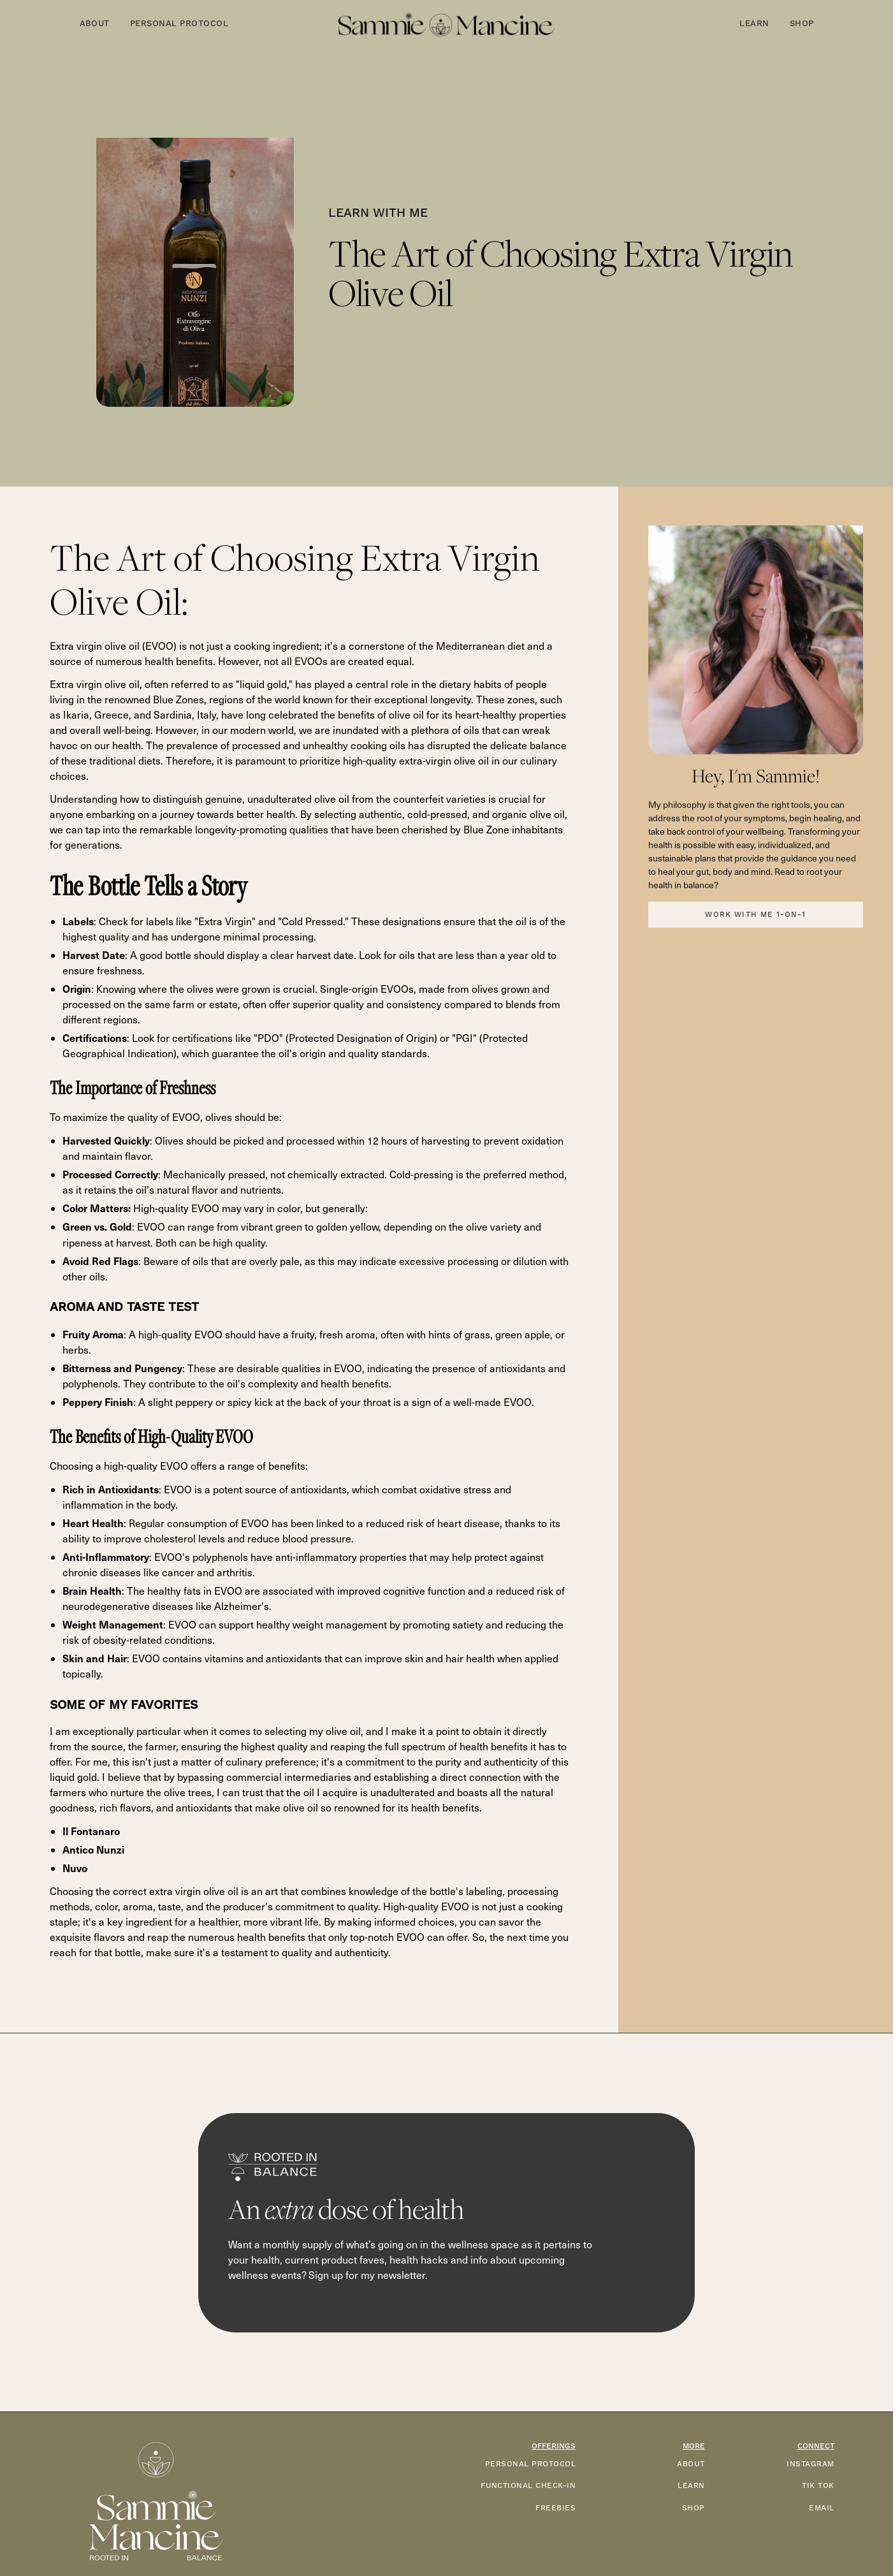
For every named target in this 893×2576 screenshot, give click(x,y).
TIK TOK (818, 2486)
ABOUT (690, 2464)
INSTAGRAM (810, 2464)
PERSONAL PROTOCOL (530, 2464)
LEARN (691, 2486)
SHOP (693, 2508)
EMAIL (821, 2508)
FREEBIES (555, 2508)
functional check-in (528, 2486)
